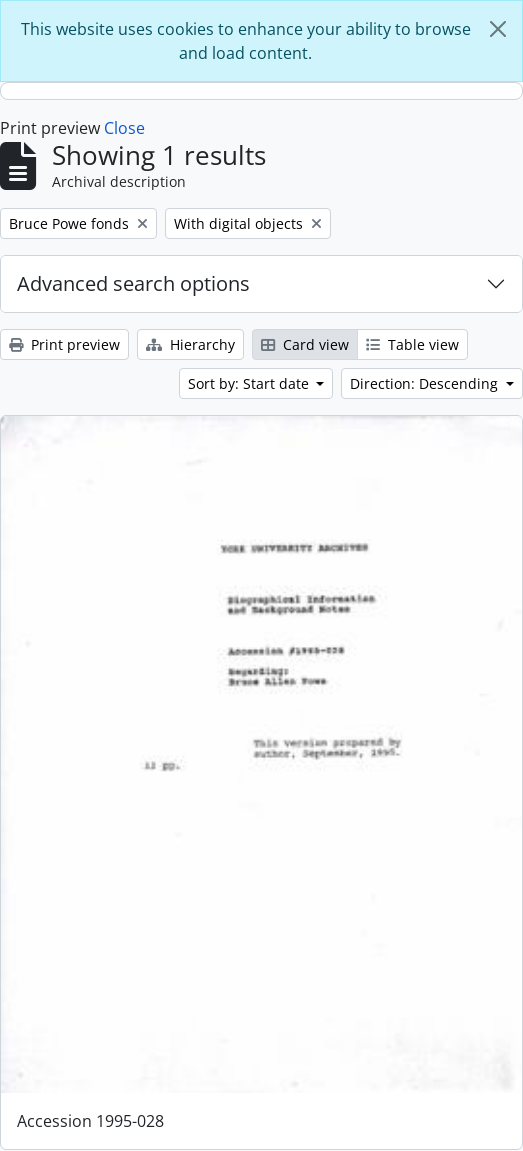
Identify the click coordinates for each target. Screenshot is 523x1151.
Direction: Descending (426, 383)
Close (124, 128)
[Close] (498, 29)
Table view (412, 344)
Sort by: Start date (250, 383)
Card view (305, 344)
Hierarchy (190, 344)
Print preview (64, 344)
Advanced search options (133, 283)
